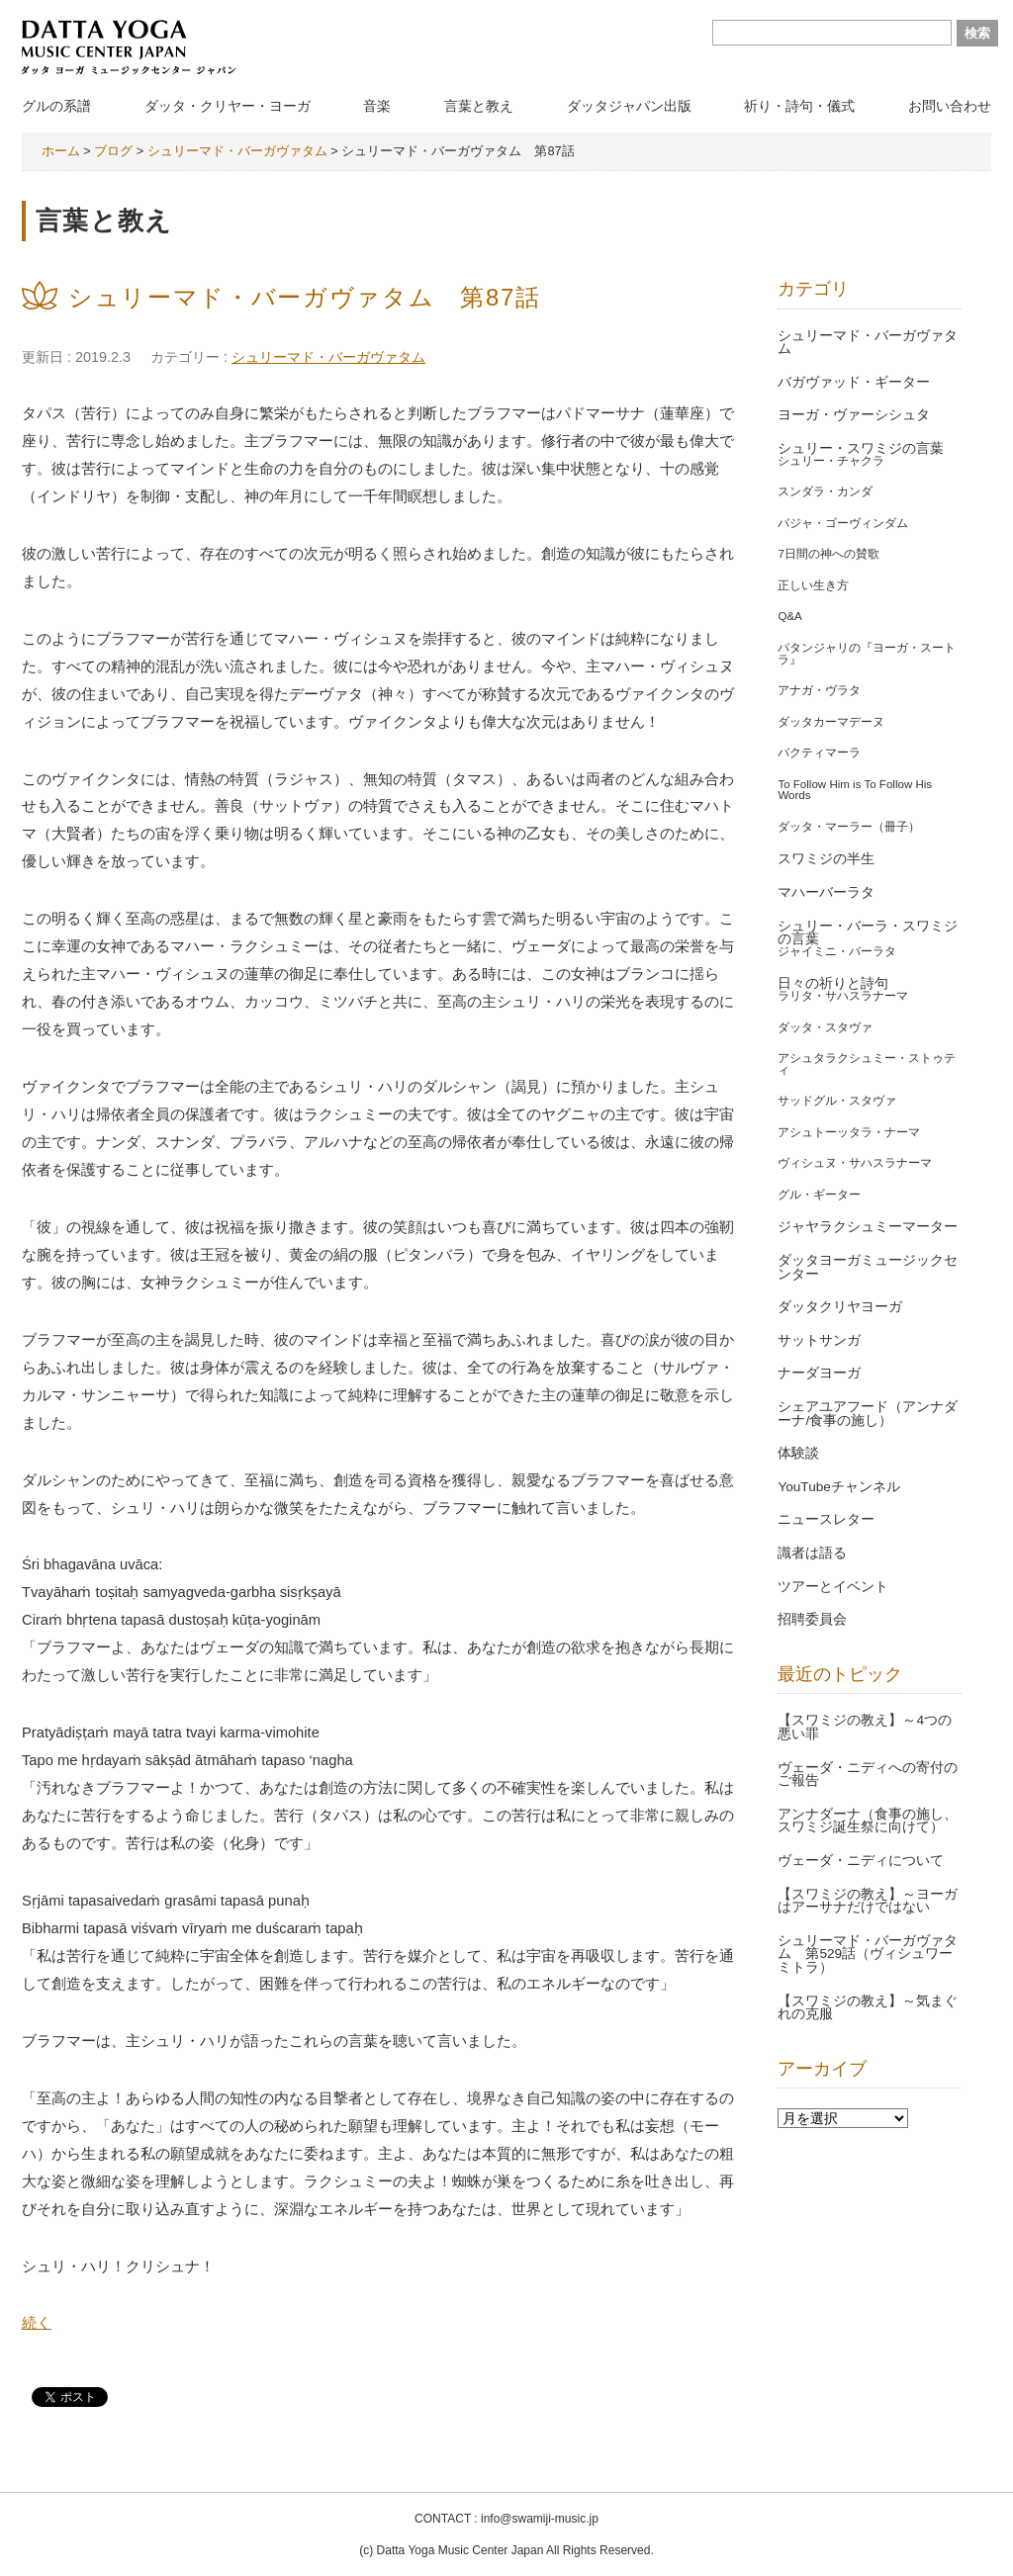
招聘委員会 (812, 1619)
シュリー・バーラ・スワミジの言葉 (868, 933)
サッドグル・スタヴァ (837, 1101)
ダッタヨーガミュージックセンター (868, 1267)
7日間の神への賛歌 (828, 554)
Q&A (789, 616)
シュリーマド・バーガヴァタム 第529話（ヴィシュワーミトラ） (868, 1954)
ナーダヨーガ (819, 1373)
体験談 (798, 1453)
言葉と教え (478, 106)
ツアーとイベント (833, 1586)
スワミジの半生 (826, 858)
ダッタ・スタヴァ (825, 1027)
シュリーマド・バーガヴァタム (328, 357)
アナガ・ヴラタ (819, 690)
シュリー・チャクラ (831, 461)
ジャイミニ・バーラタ (837, 951)
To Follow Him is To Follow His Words (855, 790)
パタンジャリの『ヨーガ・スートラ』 (867, 654)
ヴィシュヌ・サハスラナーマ (855, 1163)
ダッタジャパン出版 (629, 106)
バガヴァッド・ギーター (854, 382)
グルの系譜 (56, 106)
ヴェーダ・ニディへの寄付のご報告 (868, 1774)
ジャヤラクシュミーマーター (868, 1226)
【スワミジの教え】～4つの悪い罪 (865, 1727)
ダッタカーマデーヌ (831, 722)
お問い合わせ (949, 106)
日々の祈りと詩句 (833, 983)
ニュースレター (826, 1519)
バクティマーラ (819, 752)
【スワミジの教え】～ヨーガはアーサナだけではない (868, 1901)
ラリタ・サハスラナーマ (843, 996)
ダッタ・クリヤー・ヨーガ (227, 106)
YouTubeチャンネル (838, 1486)
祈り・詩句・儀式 (799, 106)
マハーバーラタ (826, 892)
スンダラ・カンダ (825, 491)
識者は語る (812, 1553)
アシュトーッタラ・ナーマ (849, 1132)
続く (36, 2323)
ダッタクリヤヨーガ (840, 1306)
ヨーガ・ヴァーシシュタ (854, 414)
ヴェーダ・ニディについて (861, 1860)
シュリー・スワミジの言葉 (861, 448)
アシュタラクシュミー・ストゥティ (867, 1064)
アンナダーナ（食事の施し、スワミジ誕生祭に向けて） (868, 1821)
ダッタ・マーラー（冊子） (849, 827)
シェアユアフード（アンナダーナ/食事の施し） (868, 1413)
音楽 (377, 106)
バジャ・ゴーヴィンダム (843, 523)
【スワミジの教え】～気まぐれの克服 (868, 2008)
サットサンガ (819, 1340)
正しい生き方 (813, 585)
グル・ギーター (819, 1194)
